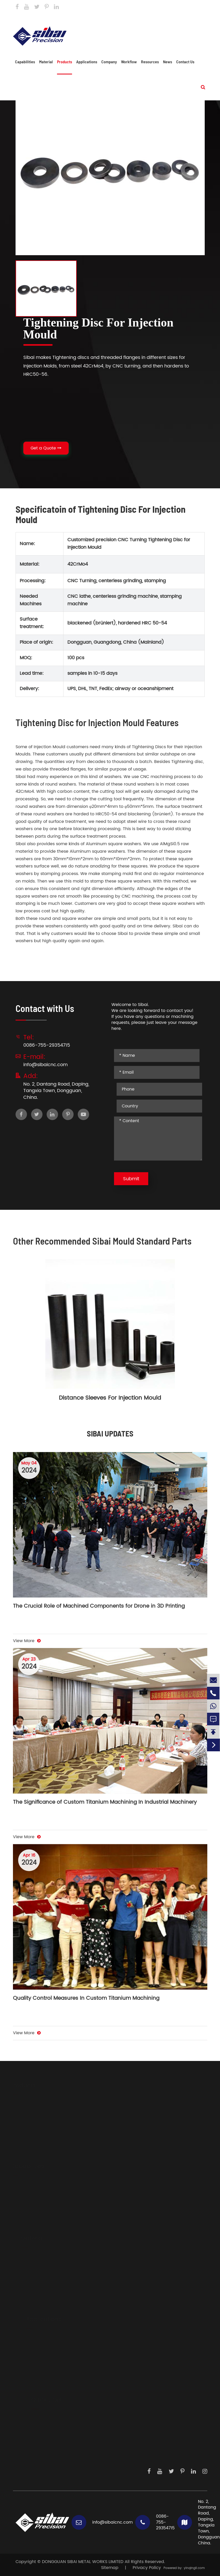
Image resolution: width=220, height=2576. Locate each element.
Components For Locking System (49, 2150)
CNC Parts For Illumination (42, 2141)
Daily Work (37, 2447)
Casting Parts (29, 2158)
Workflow (129, 61)
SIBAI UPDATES (110, 1433)
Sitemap (109, 2567)
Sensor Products (37, 2349)
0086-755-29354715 (148, 17)
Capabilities (25, 61)
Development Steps (46, 2430)
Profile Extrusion (31, 2230)
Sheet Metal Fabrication (40, 2205)
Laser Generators (38, 2358)
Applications (86, 61)
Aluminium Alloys (33, 2260)
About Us (35, 2422)
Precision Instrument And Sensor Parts (55, 2133)
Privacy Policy (147, 2567)
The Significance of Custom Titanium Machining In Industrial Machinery (105, 1803)
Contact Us (195, 6)
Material (46, 61)
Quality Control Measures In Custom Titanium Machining (86, 1999)
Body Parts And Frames (40, 2107)
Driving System (36, 2341)
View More (27, 1641)
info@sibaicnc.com (89, 17)
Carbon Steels (30, 2277)
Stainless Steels (31, 2269)
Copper (23, 2311)
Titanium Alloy (30, 2286)
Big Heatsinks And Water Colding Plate (56, 2116)
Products (64, 61)
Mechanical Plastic (35, 2294)
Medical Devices (38, 2366)
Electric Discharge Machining (46, 2222)
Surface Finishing (33, 2213)
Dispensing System (40, 2392)
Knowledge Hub (42, 2456)
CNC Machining (32, 2188)
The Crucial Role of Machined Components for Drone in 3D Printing (99, 1606)
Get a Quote (46, 448)
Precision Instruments (43, 2375)
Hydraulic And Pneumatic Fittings (50, 2124)
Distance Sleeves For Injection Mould (110, 1398)
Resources (150, 61)
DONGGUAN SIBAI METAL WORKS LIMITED (82, 2561)
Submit (131, 1179)
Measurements (36, 2383)
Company (109, 61)
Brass (21, 2303)
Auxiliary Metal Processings (44, 2196)
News (167, 61)
